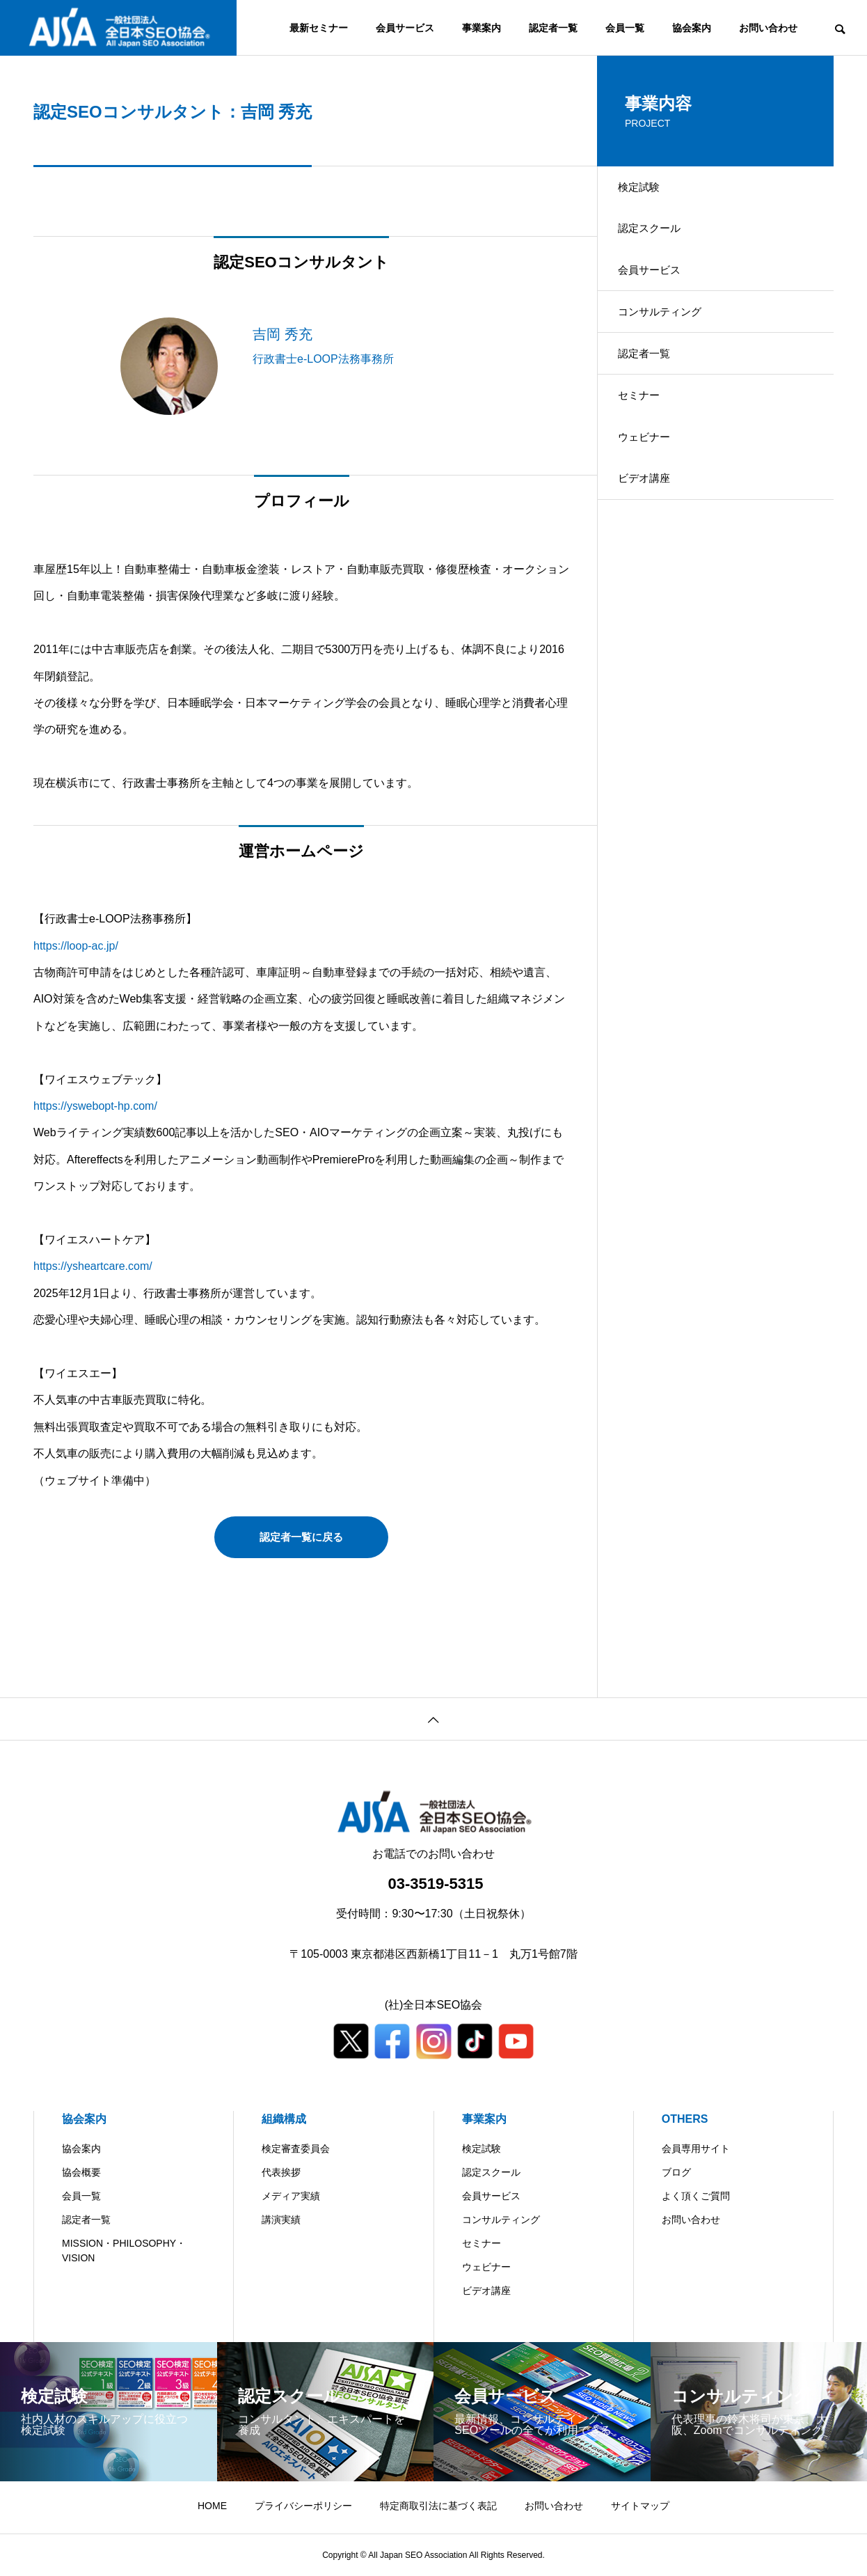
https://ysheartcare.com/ (92, 1266)
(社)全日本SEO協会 (433, 2005)
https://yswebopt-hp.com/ (95, 1106)
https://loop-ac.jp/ (75, 946)
